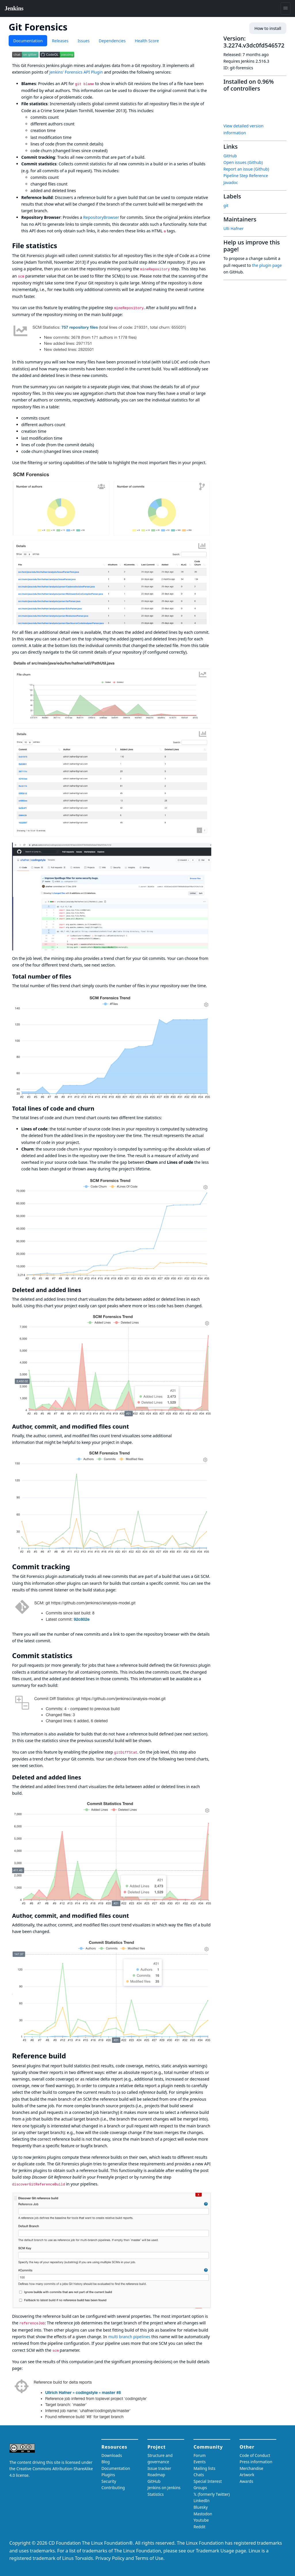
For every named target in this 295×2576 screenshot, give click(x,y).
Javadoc (230, 182)
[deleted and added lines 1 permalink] (84, 1777)
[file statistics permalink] (61, 245)
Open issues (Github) (243, 162)
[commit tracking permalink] (74, 1566)
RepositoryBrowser (101, 217)
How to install (268, 28)
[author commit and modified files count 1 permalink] (132, 1915)
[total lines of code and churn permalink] (97, 1108)
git (225, 205)
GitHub (230, 155)
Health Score (147, 40)
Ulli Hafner (233, 228)
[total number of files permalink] (74, 976)
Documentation (28, 40)
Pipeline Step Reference (245, 175)
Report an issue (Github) (246, 169)
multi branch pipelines (129, 2336)
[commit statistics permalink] (77, 1655)
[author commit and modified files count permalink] (132, 1426)
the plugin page (267, 265)
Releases (60, 40)
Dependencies (112, 40)
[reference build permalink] (70, 2055)
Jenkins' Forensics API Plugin (76, 72)
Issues (84, 40)
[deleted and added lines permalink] (84, 1289)
